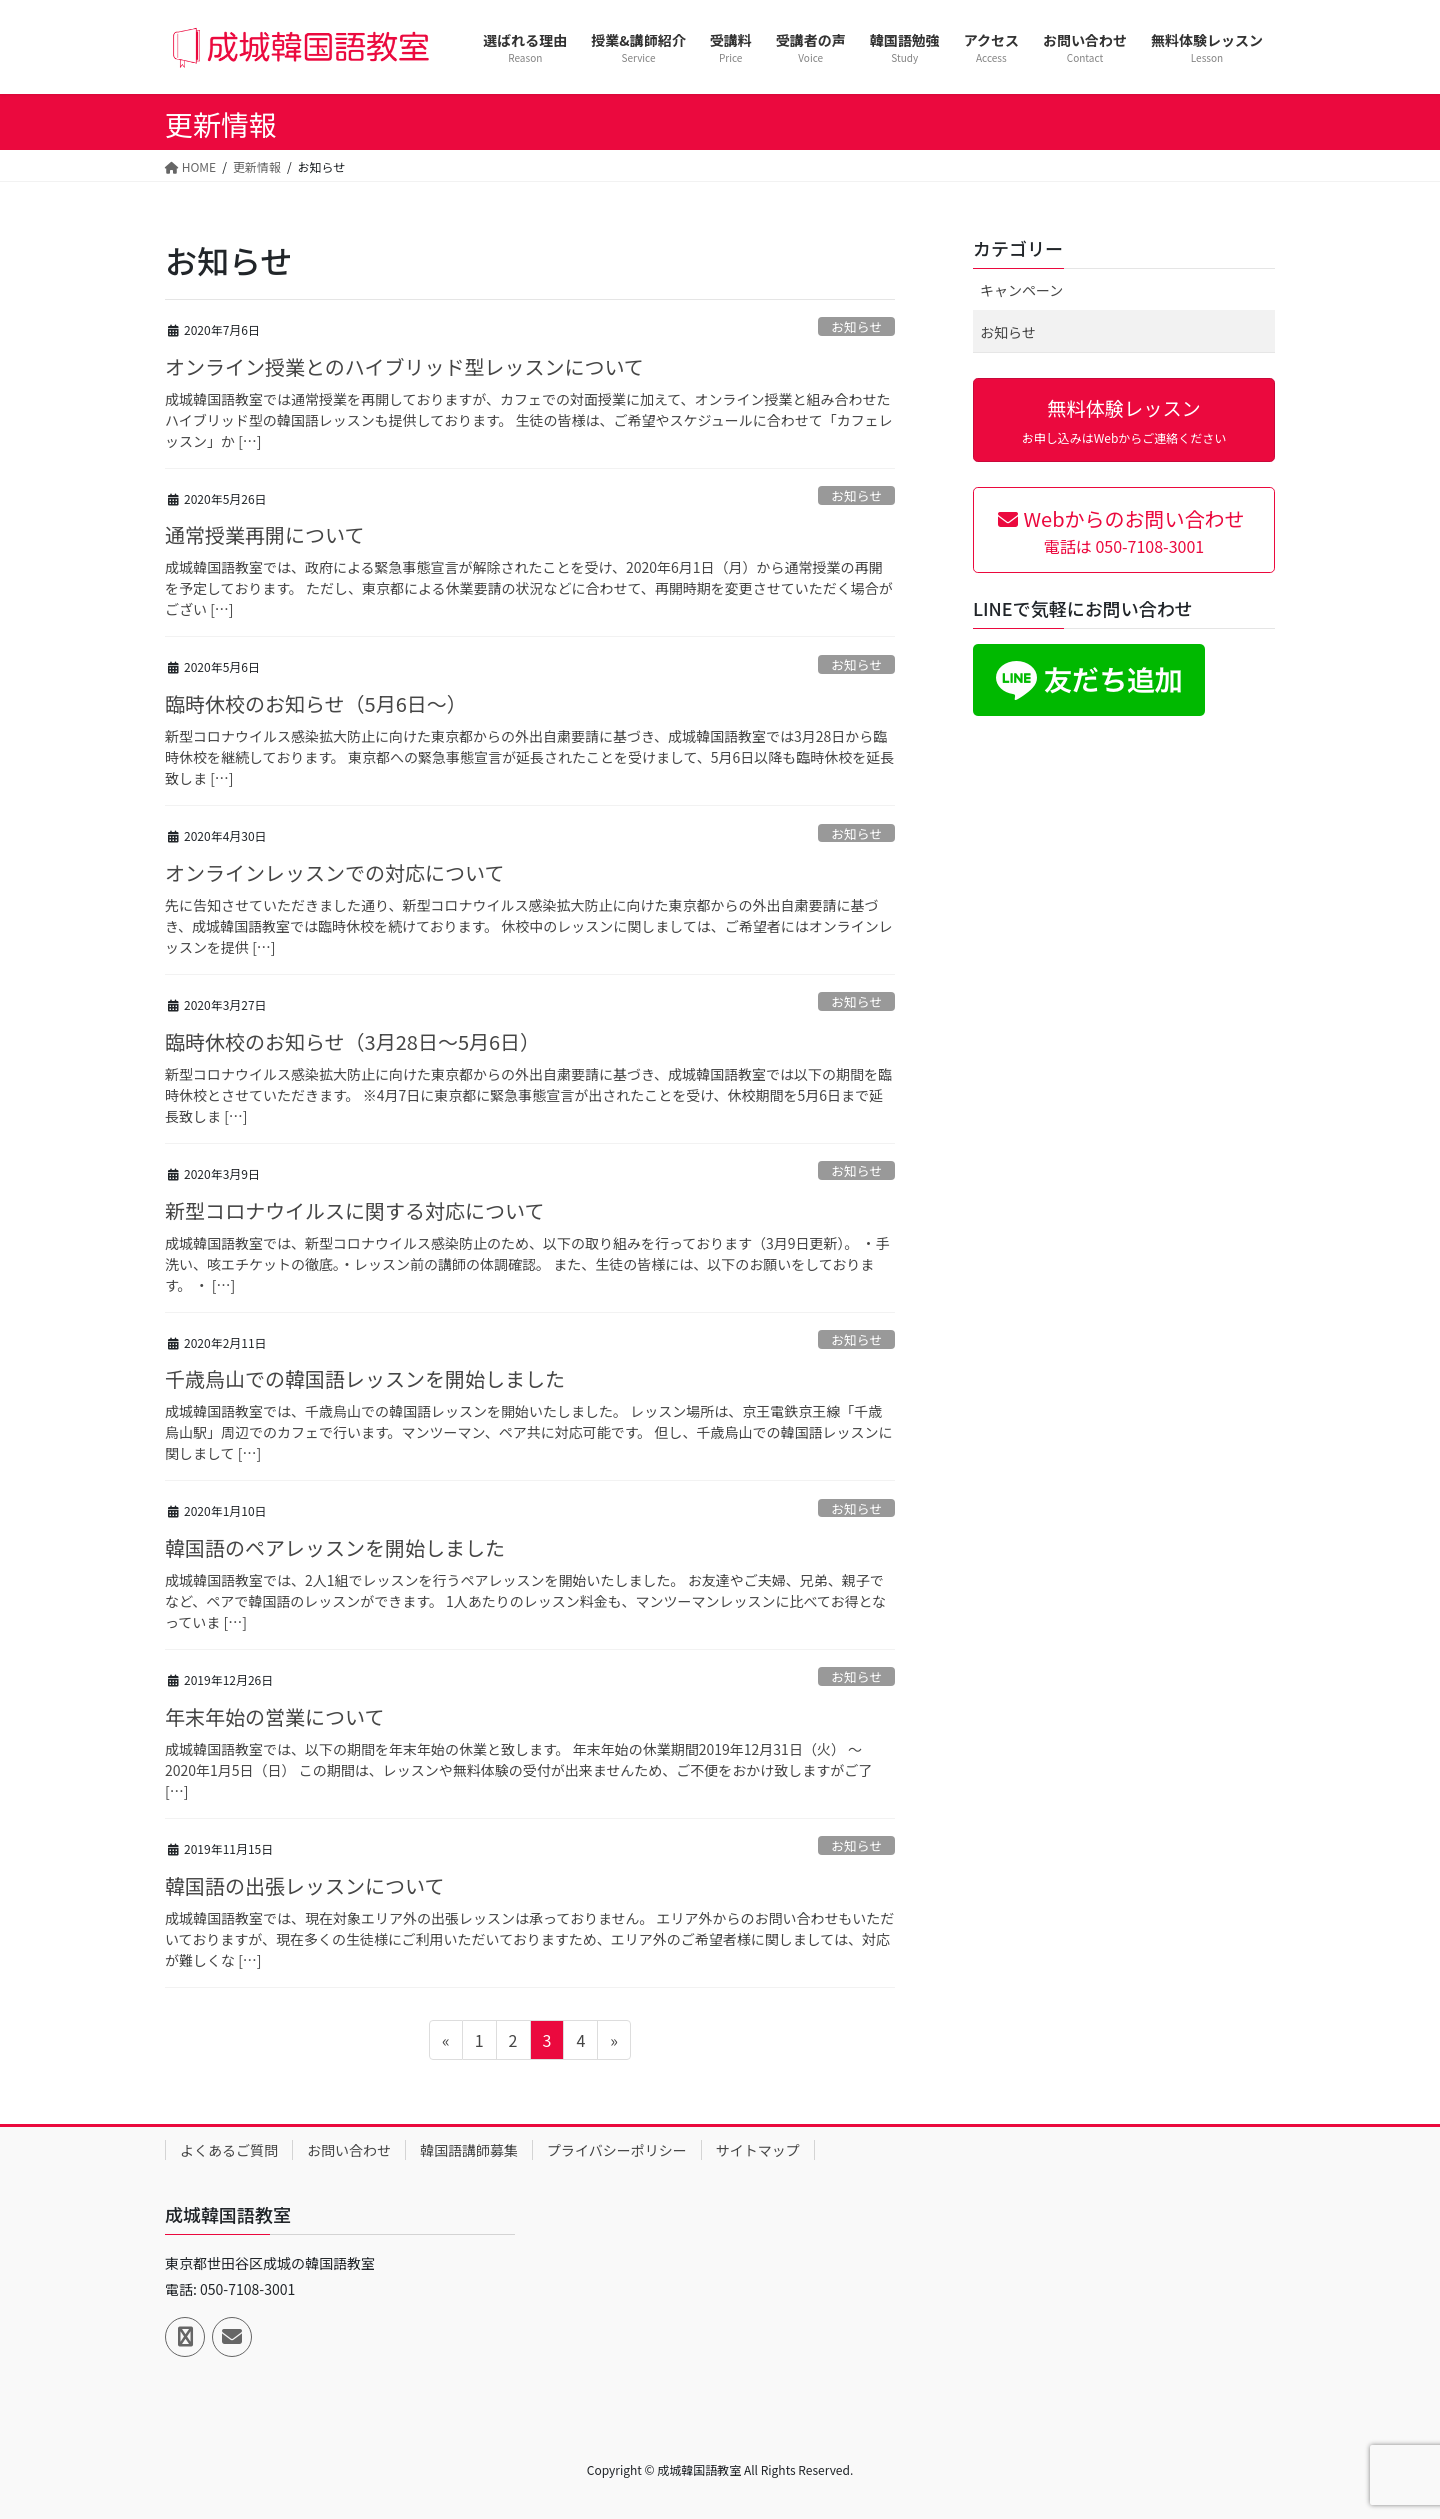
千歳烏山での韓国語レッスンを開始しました (365, 1378)
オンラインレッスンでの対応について (334, 872)
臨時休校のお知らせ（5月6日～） (316, 703)
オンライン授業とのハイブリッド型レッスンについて (404, 366)
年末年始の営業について (274, 1716)
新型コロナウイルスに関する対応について (354, 1210)
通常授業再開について (264, 534)
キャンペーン (1021, 290)
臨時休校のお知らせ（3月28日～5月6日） (352, 1041)
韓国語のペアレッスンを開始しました (335, 1547)
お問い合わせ (349, 2150)
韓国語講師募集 (469, 2150)
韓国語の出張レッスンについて (304, 1885)
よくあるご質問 (229, 2150)
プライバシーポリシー (617, 2150)
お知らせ (856, 326)
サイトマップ (758, 2150)
